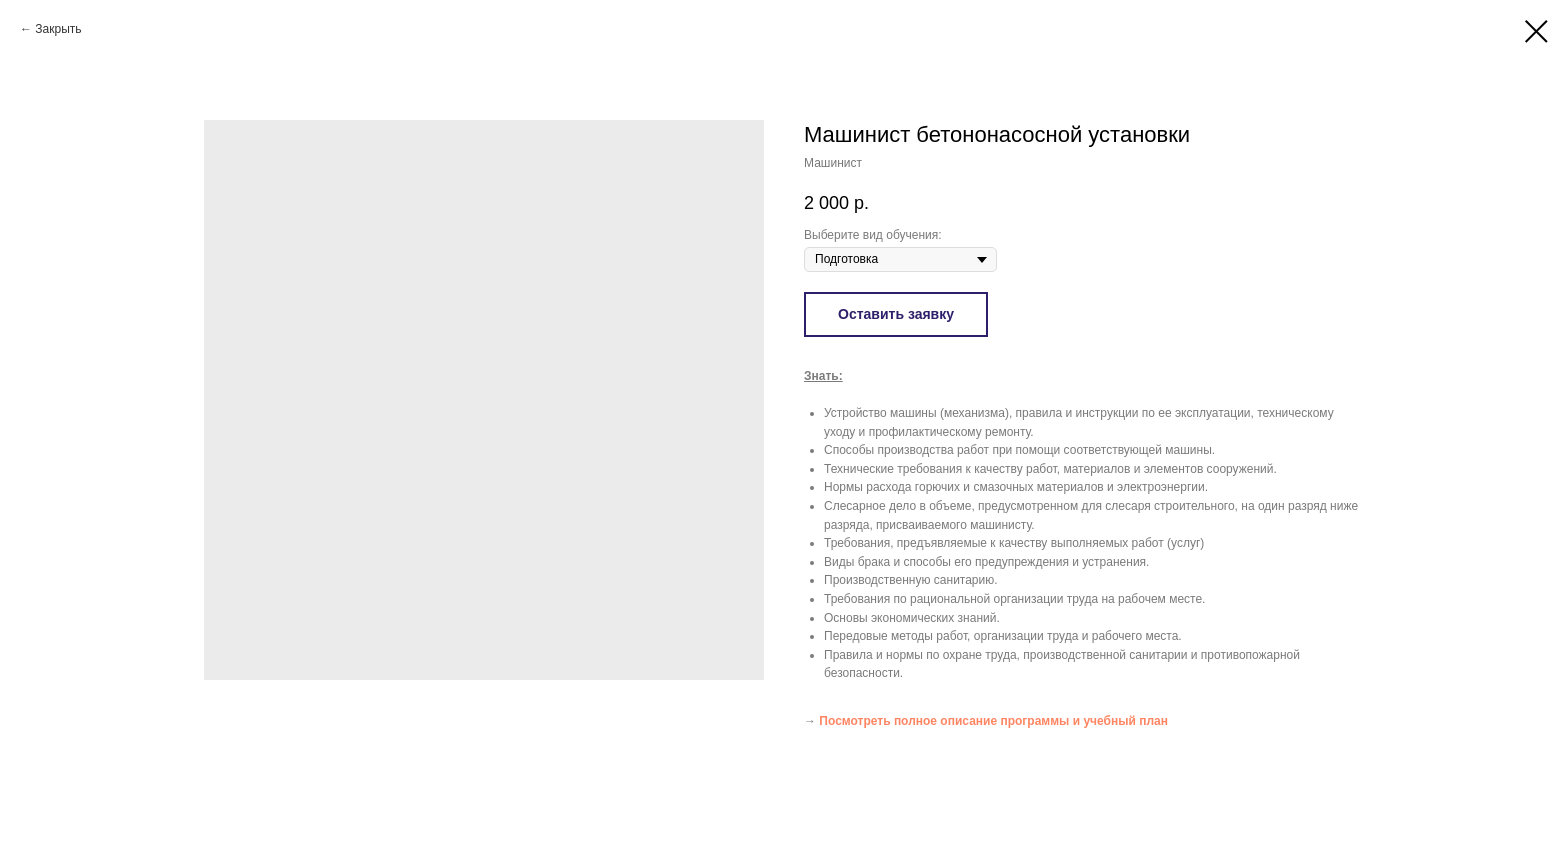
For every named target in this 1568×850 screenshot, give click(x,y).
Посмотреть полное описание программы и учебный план (993, 721)
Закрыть (58, 29)
